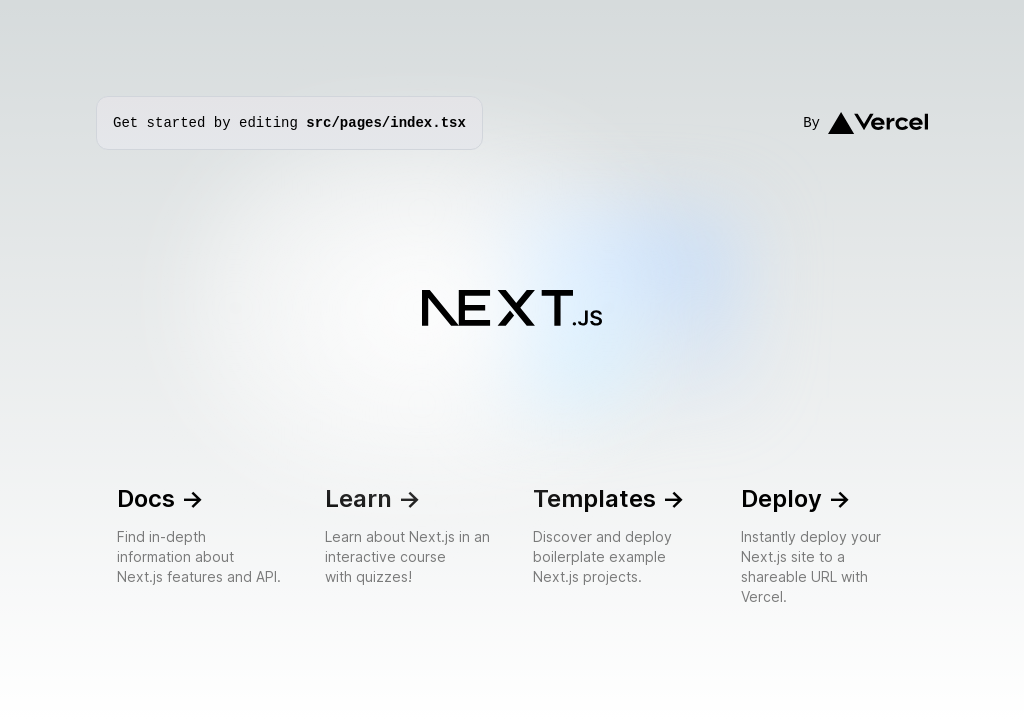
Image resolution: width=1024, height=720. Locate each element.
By (865, 123)
